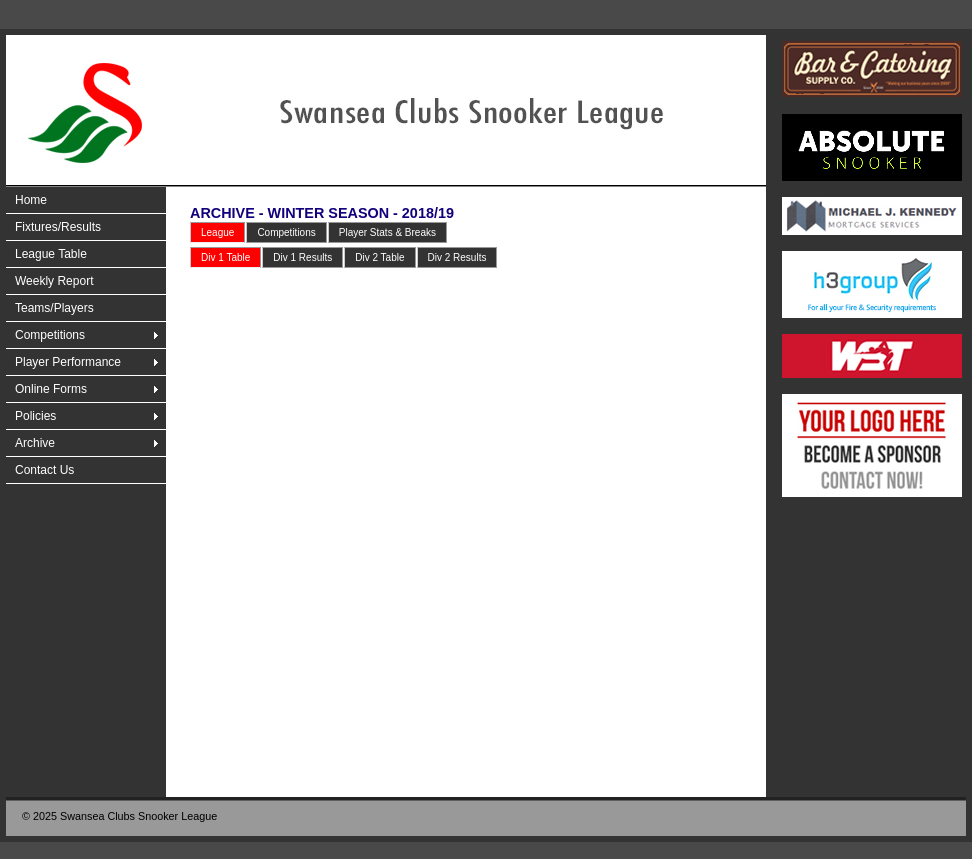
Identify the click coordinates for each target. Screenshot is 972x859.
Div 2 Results (457, 257)
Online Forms (51, 389)
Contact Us (44, 470)
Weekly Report (54, 281)
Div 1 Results (302, 257)
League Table (51, 254)
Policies (35, 416)
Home (31, 200)
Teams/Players (54, 308)
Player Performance (68, 362)
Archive (35, 443)
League (217, 232)
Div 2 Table (379, 257)
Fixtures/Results (58, 227)
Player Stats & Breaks (387, 232)
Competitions (50, 335)
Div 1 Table (225, 257)
